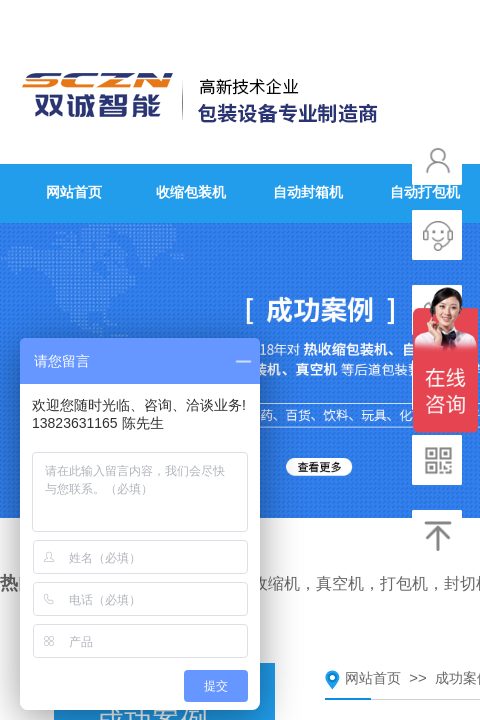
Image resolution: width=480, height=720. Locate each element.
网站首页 (373, 678)
